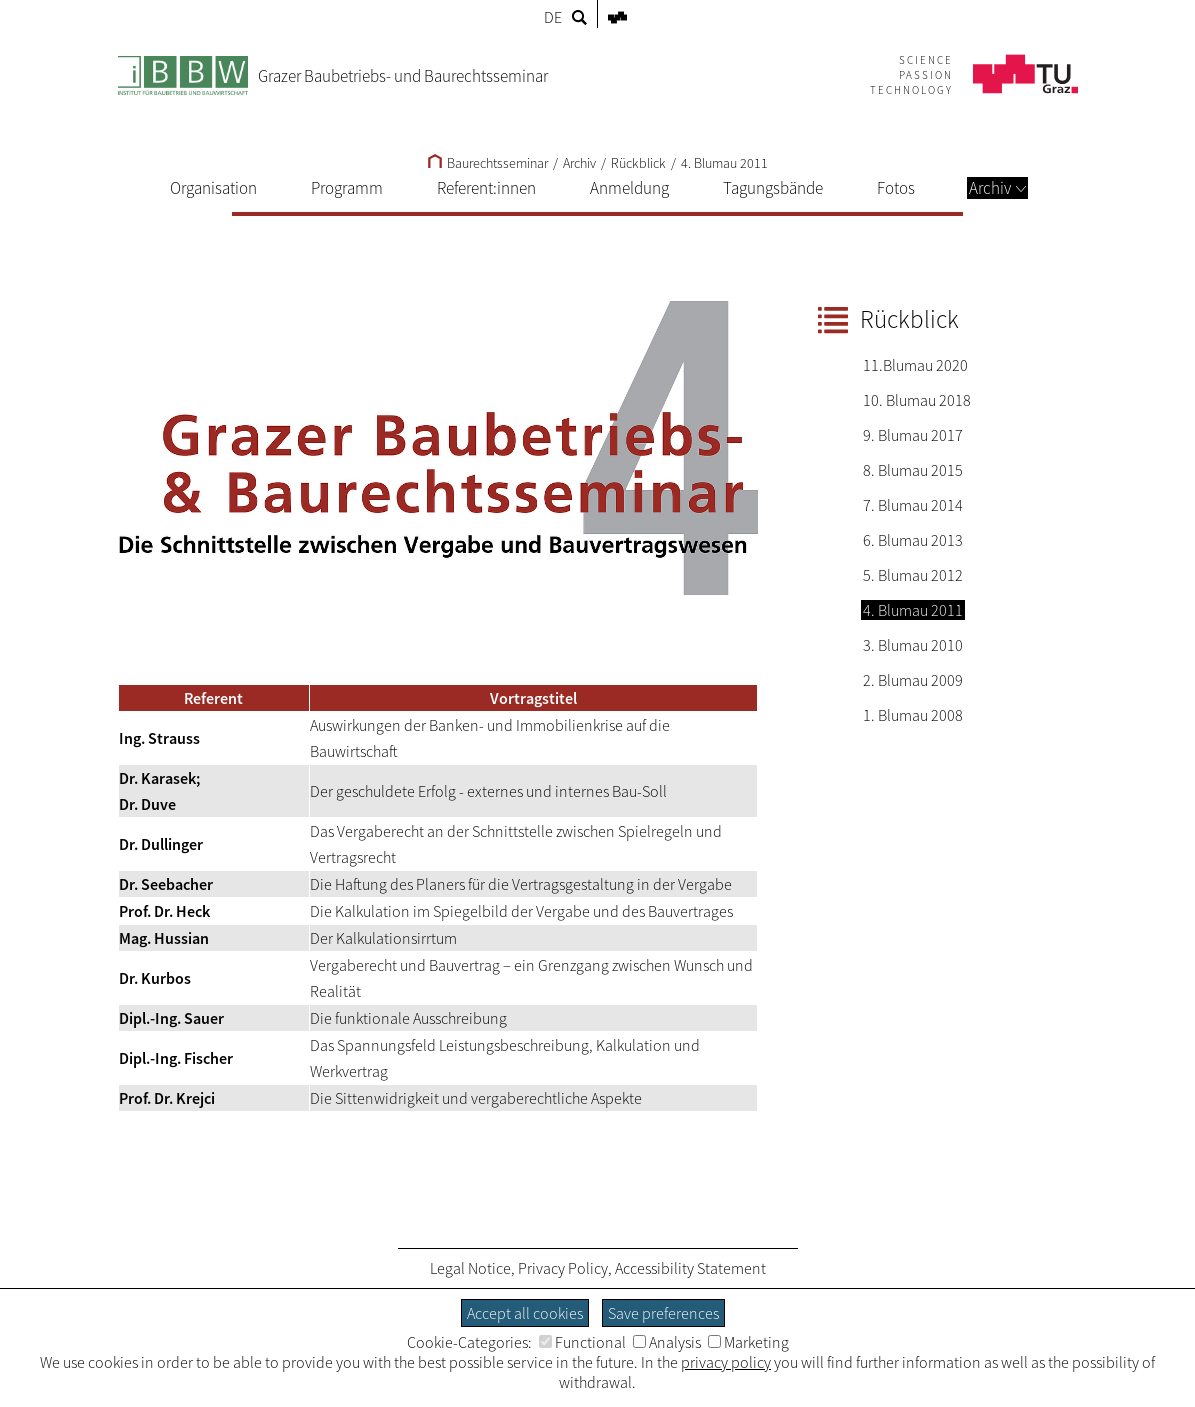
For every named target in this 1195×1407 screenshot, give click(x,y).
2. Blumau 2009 (913, 680)
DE (553, 17)
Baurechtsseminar (488, 163)
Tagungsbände (773, 188)
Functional (582, 1342)
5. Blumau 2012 (913, 575)
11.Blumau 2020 (915, 365)
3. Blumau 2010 (913, 645)
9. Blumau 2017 (913, 435)
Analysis (667, 1342)
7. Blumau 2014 (913, 505)
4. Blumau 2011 (724, 163)
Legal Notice (470, 1268)
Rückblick (638, 163)
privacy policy (726, 1362)
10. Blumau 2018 (917, 400)
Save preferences (663, 1313)
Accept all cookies (525, 1313)
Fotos (896, 188)
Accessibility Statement (690, 1268)
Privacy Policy (563, 1268)
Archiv (997, 188)
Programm (347, 188)
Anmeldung (629, 188)
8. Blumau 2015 (913, 470)
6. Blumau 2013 (913, 540)
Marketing (748, 1342)
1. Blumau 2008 (913, 715)
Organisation (213, 188)
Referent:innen (486, 188)
